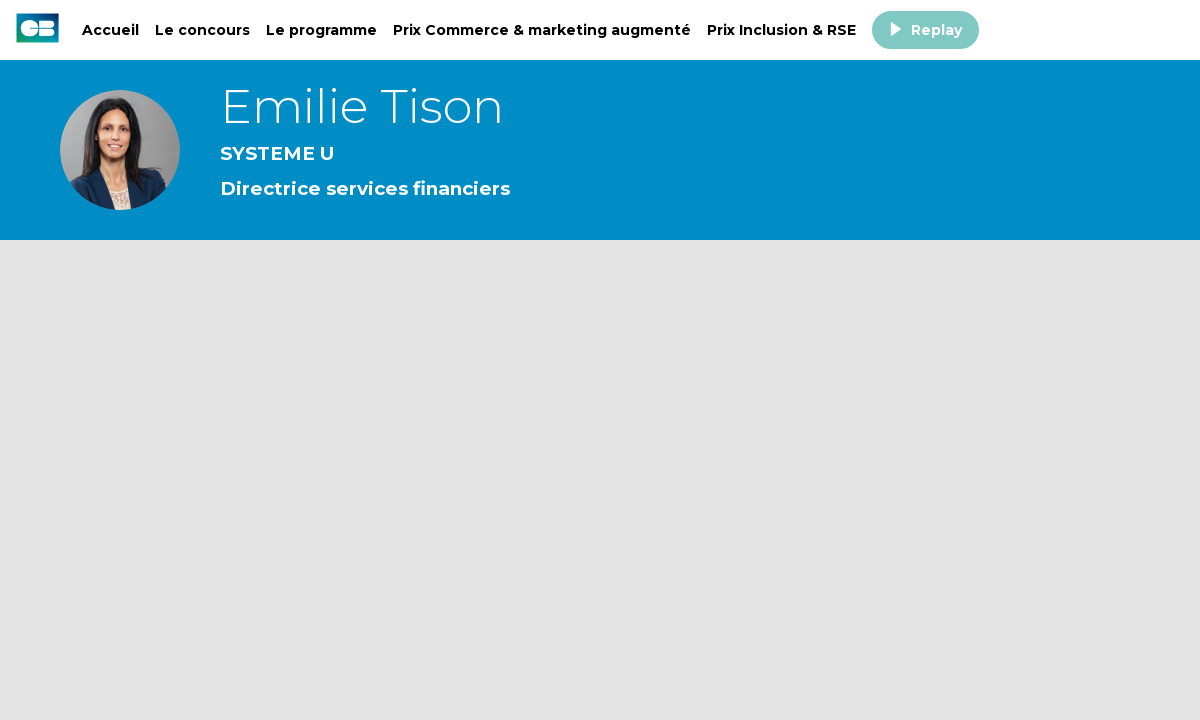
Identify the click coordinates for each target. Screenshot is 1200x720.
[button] (925, 30)
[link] (110, 30)
